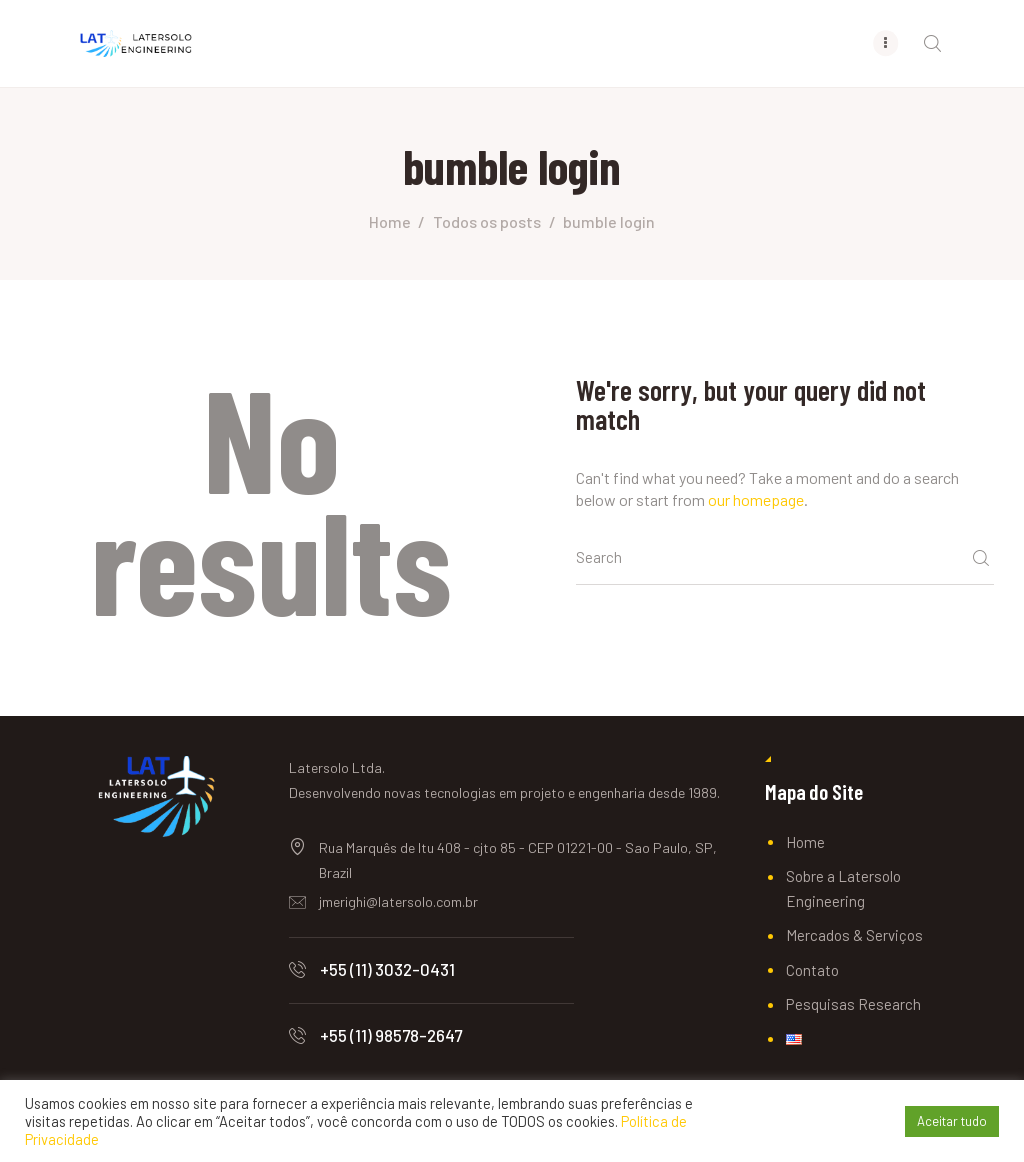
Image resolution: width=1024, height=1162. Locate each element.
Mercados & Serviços (854, 935)
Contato (812, 970)
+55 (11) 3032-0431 (387, 969)
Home (390, 221)
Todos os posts (487, 221)
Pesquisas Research (853, 1004)
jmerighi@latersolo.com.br (398, 901)
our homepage (756, 499)
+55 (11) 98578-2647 (391, 1035)
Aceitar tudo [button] (952, 1121)
